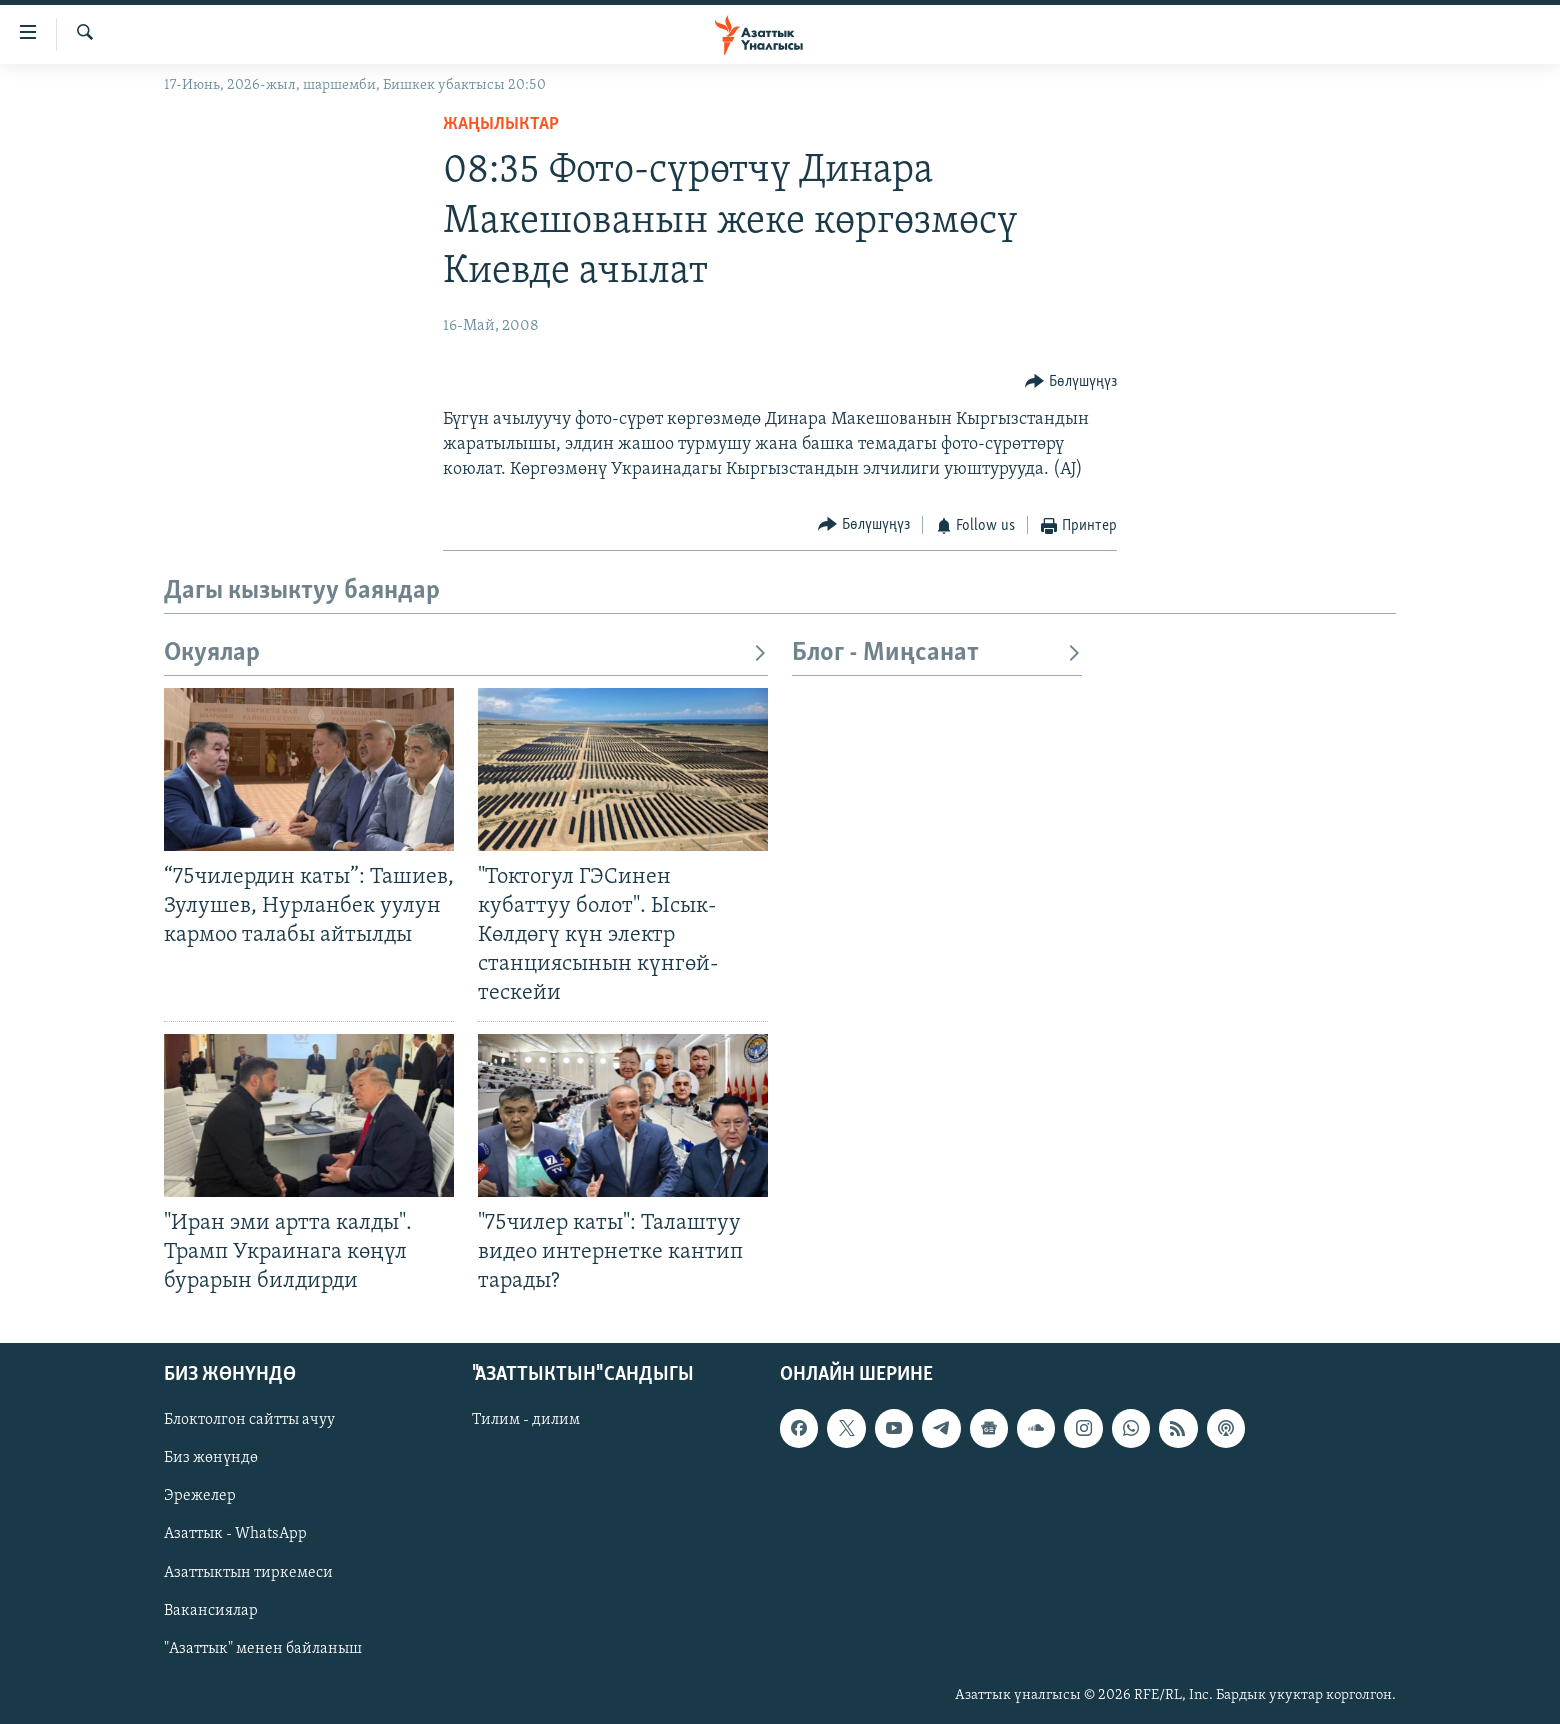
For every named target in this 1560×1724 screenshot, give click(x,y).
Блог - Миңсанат (937, 653)
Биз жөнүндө (211, 1458)
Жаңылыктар (501, 124)
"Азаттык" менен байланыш (263, 1649)
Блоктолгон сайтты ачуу (249, 1420)
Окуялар (466, 653)
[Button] (1071, 382)
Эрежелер (200, 1497)
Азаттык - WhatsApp (235, 1535)
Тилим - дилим (526, 1420)
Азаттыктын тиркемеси (248, 1573)
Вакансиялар (211, 1611)
